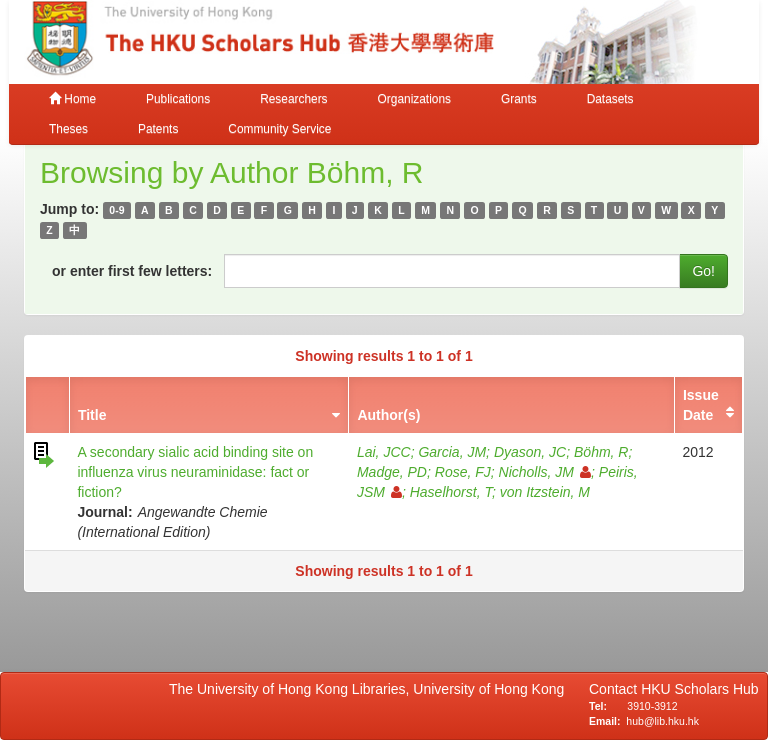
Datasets (610, 99)
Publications (178, 99)
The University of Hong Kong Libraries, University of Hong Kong (370, 689)
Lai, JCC (384, 452)
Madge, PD (392, 472)
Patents (158, 129)
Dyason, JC (530, 452)
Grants (519, 99)
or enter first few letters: (132, 271)
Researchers (293, 99)
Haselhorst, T (451, 492)
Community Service (279, 129)
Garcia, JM (452, 452)
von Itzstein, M (545, 492)
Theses (68, 129)
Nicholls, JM (545, 472)
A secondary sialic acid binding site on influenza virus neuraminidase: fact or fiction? (195, 472)
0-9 (116, 210)
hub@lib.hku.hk (662, 721)
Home (72, 99)
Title (92, 415)
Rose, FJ (463, 472)
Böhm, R (601, 452)
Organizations (414, 99)
